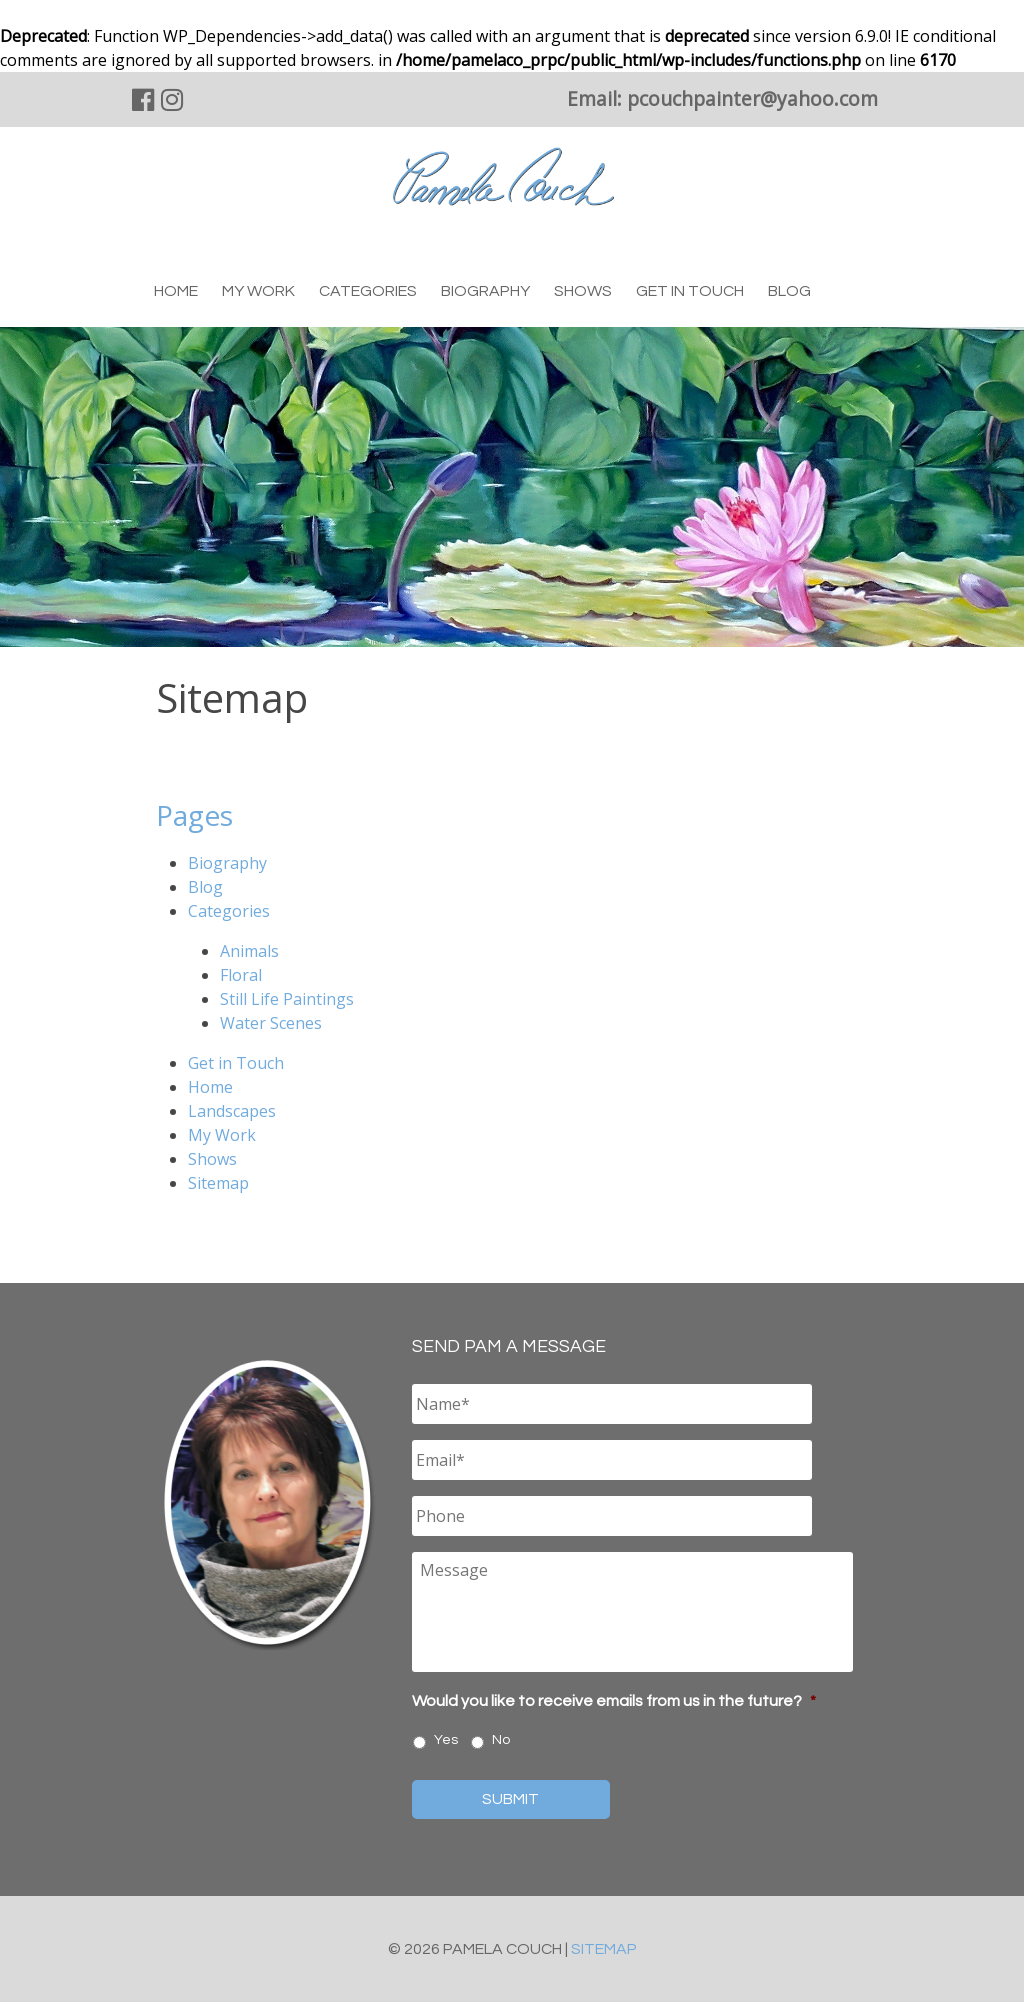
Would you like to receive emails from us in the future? (614, 1701)
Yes (446, 1740)
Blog (789, 291)
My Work (258, 291)
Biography (485, 291)
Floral (241, 975)
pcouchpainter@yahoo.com (752, 98)
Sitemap (218, 1183)
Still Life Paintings (287, 999)
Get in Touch (690, 291)
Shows (583, 291)
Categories (368, 291)
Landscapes (232, 1111)
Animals (249, 951)
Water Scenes (271, 1023)
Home (176, 291)
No (501, 1740)
